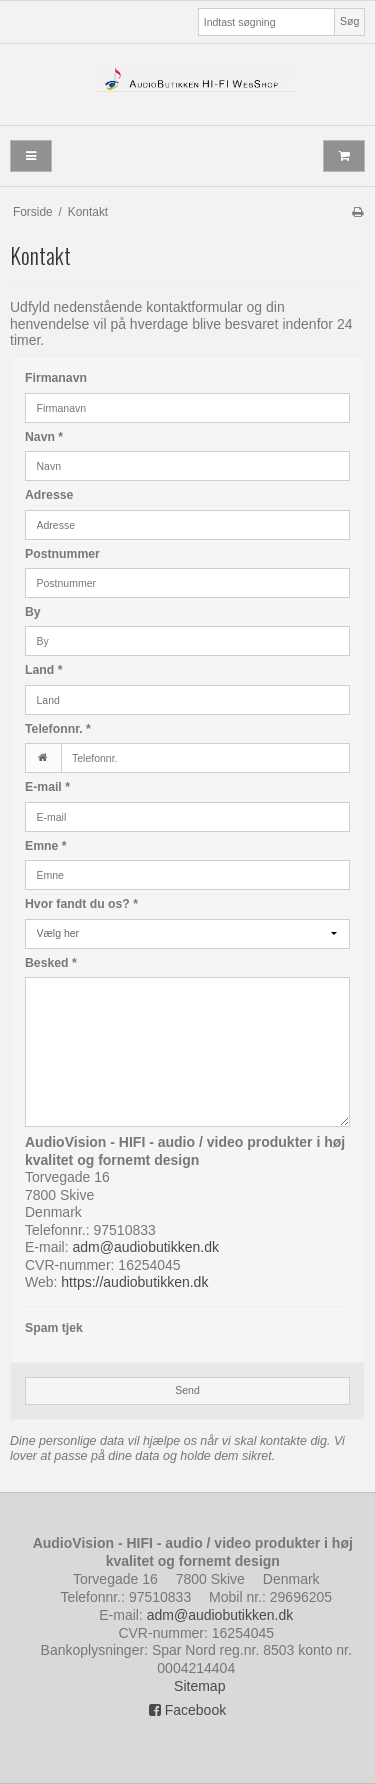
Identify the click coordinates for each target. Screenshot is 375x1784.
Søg (349, 21)
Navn (44, 437)
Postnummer (62, 554)
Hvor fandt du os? (81, 904)
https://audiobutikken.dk (134, 1282)
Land (43, 670)
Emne (46, 846)
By (33, 612)
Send (187, 1390)
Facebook (187, 1710)
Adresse (49, 495)
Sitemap (199, 1686)
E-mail (47, 787)
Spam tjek (54, 1328)
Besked (51, 963)
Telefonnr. (58, 729)
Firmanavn (56, 378)
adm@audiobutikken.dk (145, 1247)
